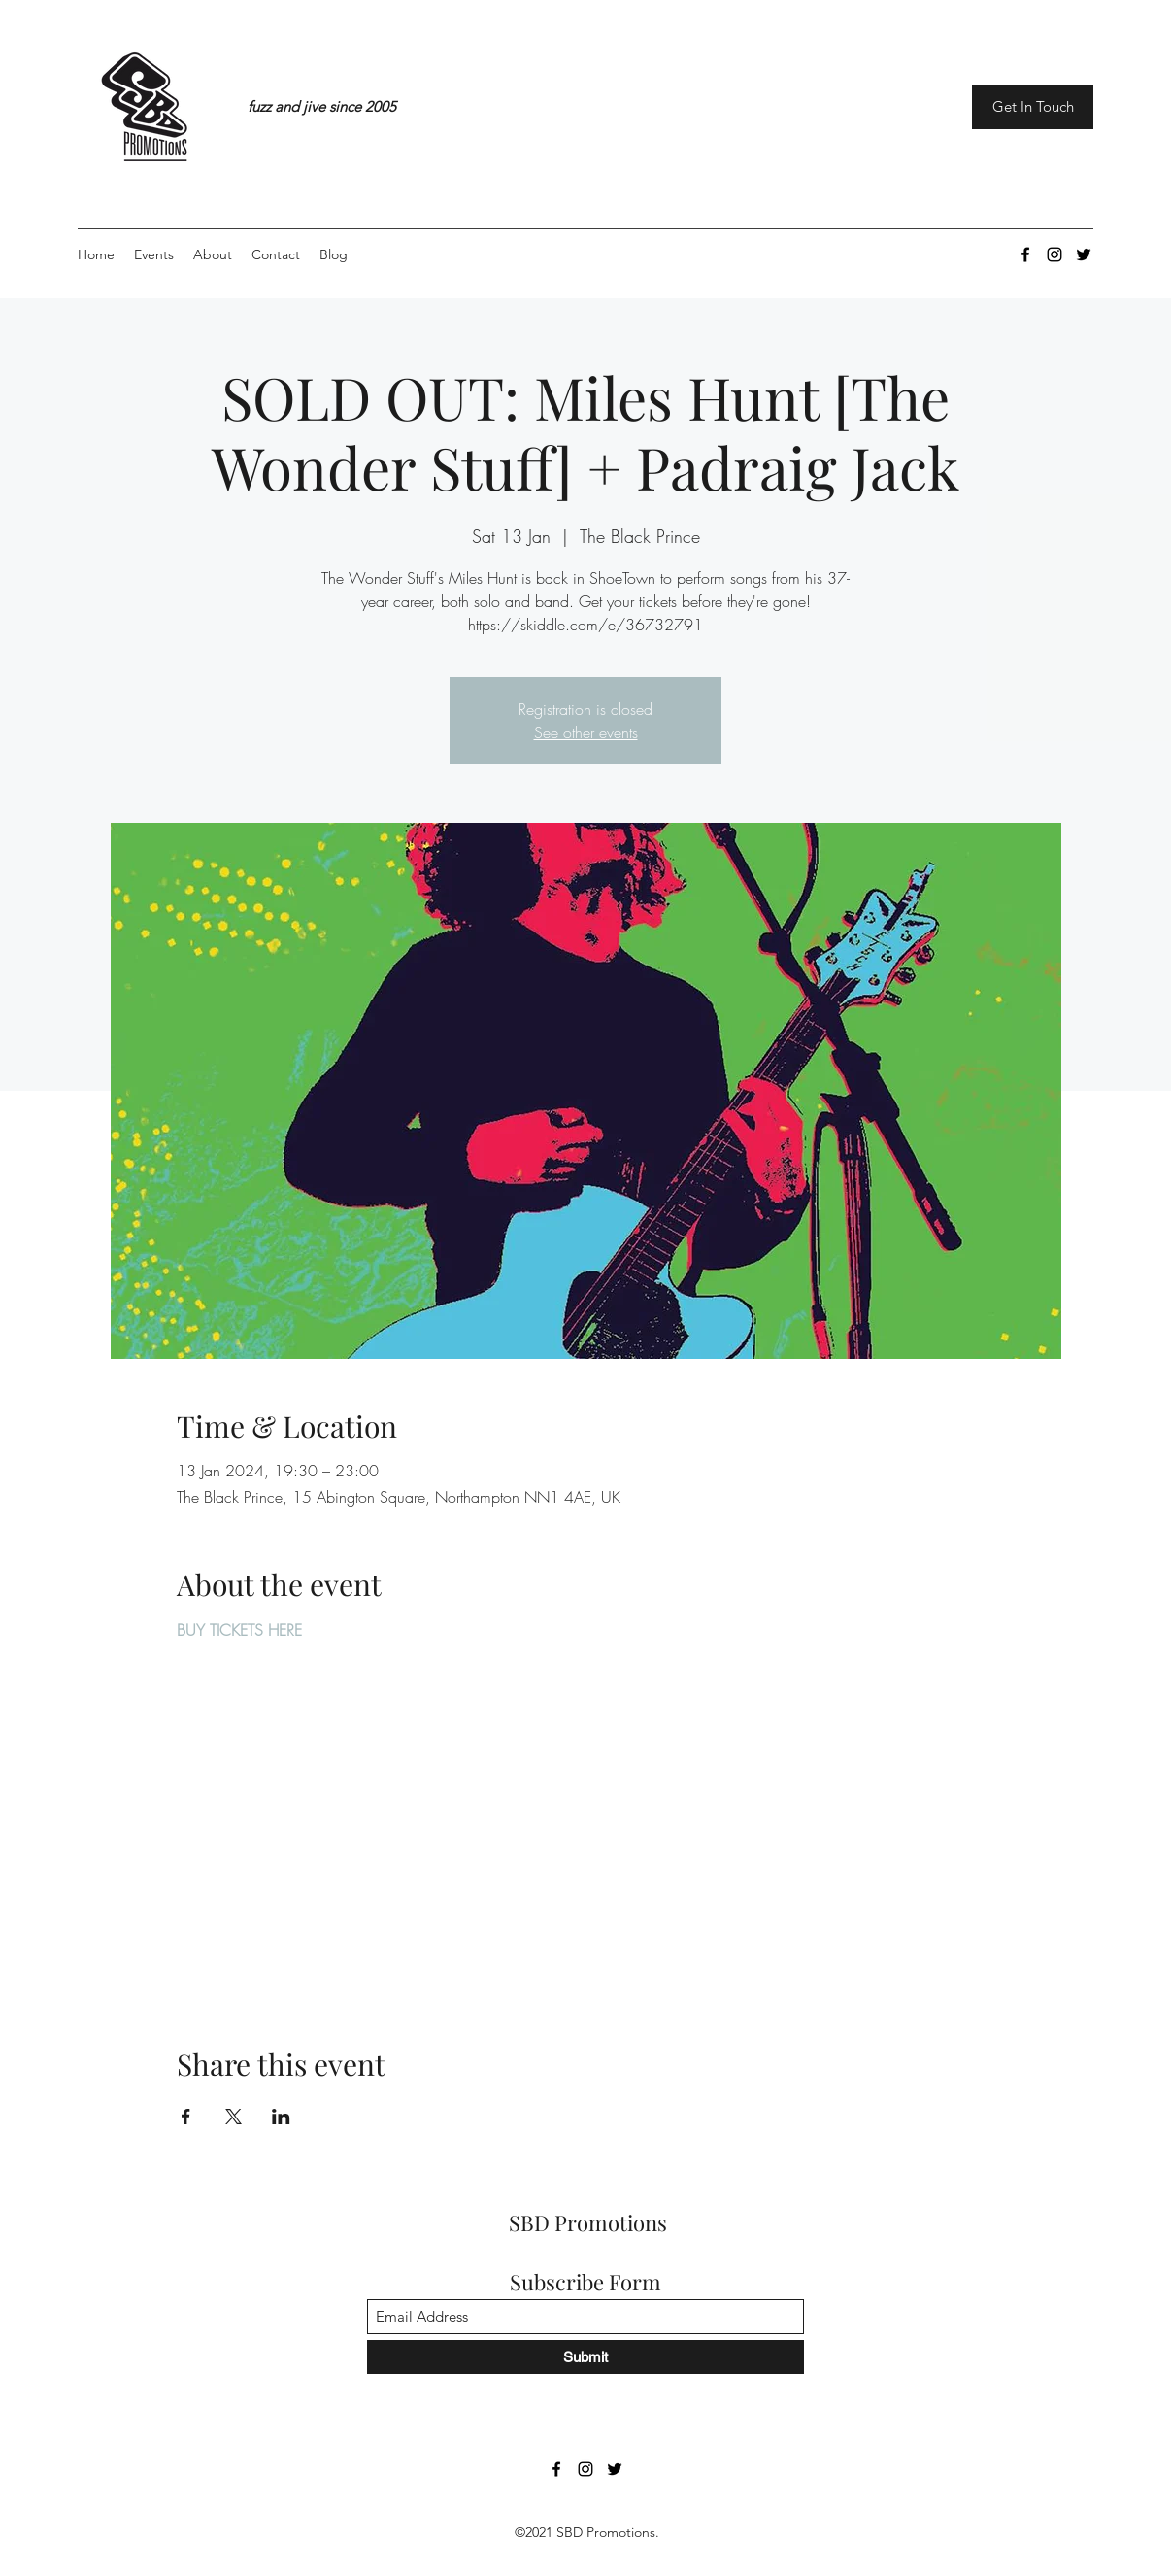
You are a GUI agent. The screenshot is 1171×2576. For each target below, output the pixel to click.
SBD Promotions (588, 2222)
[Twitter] (1083, 254)
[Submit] (585, 2357)
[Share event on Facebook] (186, 2116)
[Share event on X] (233, 2116)
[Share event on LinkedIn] (281, 2116)
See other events (586, 732)
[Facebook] (1025, 254)
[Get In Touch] (1032, 107)
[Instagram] (1054, 254)
